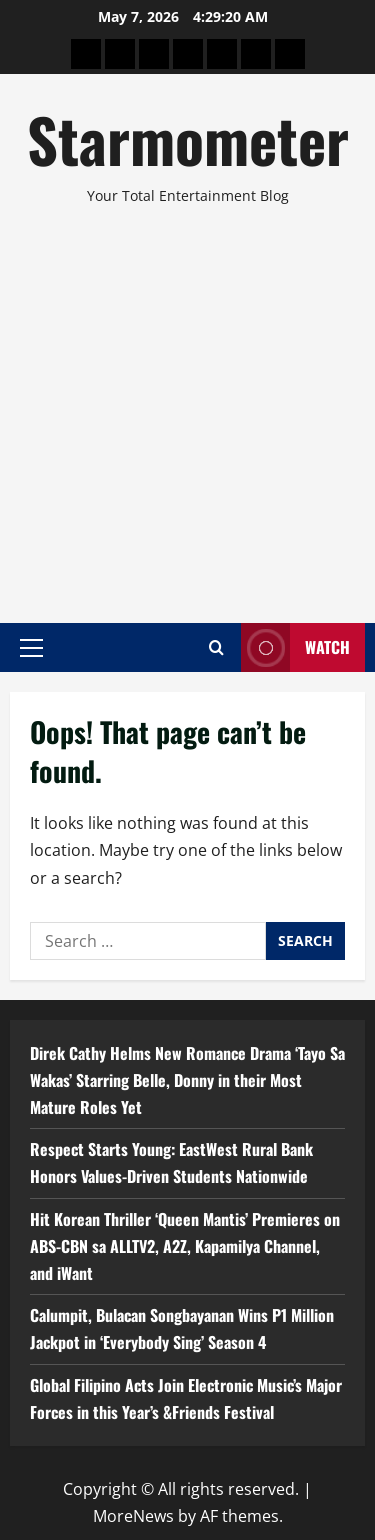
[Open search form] (216, 647)
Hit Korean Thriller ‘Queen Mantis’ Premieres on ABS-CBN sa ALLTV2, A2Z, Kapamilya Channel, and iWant (185, 1246)
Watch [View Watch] (295, 647)
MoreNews (133, 1516)
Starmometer (188, 138)
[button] (31, 647)
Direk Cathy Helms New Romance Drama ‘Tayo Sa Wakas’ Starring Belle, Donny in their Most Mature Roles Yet (187, 1080)
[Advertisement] (187, 405)
